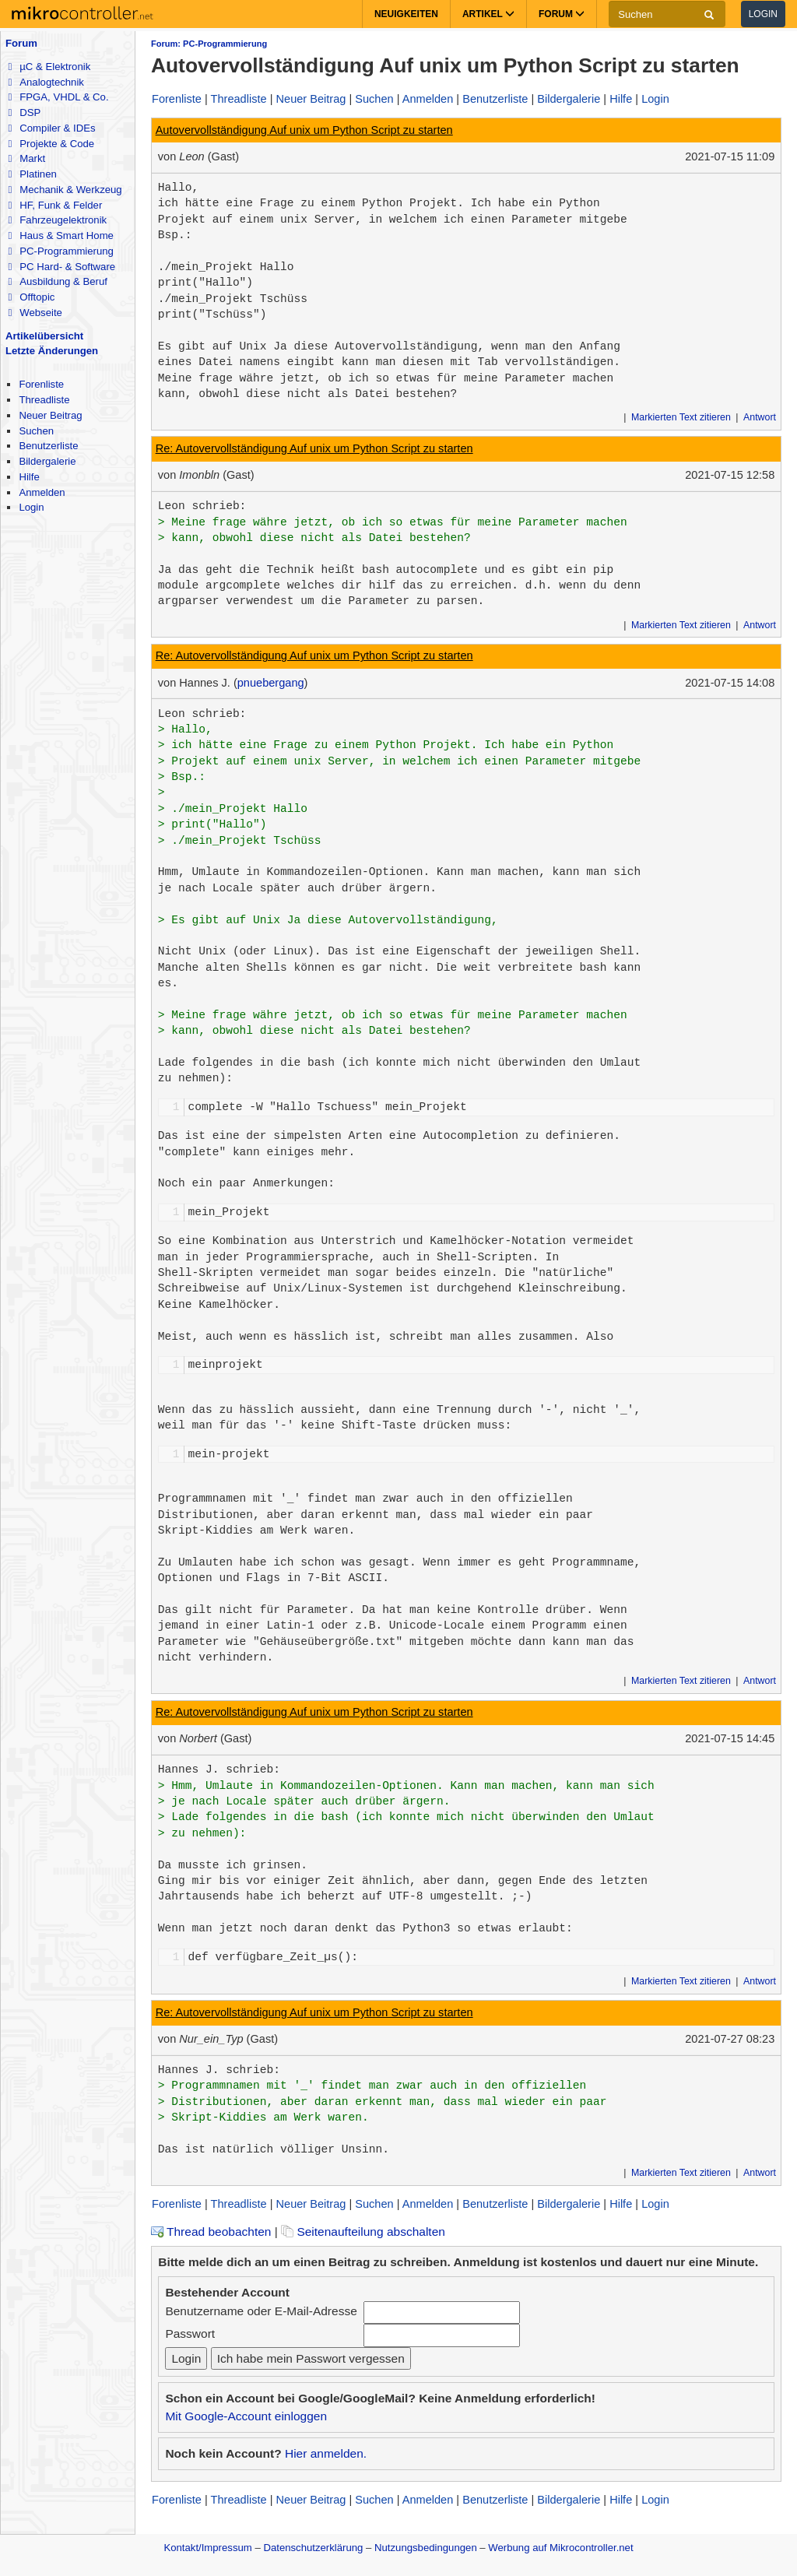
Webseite (34, 312)
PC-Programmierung (60, 251)
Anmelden (42, 492)
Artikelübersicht (44, 336)
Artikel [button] (488, 14)
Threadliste (44, 400)
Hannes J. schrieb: (219, 1769)
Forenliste (41, 384)
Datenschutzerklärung (313, 2547)
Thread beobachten (211, 2231)
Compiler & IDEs (51, 128)
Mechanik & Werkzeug (64, 189)
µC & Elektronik (49, 66)
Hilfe (29, 477)
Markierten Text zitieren (681, 417)
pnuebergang (270, 683)
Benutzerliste (48, 446)
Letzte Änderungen (51, 351)
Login (763, 14)
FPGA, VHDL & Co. (58, 97)
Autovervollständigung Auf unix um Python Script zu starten (304, 130)
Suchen (36, 431)
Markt (26, 158)
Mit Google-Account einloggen (246, 2416)
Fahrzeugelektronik (57, 220)
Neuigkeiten (406, 14)
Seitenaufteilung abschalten (363, 2231)
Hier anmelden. (326, 2453)
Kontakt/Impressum (207, 2547)
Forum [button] (562, 14)
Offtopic (31, 297)
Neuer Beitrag (50, 415)
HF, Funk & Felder (55, 205)
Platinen (32, 174)
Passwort (190, 2333)
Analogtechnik (45, 82)
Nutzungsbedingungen (425, 2547)
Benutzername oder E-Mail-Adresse (260, 2311)
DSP (24, 112)
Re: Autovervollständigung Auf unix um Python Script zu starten (314, 448)
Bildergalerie (47, 461)
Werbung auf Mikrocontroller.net (560, 2547)
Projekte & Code (51, 143)
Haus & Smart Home (60, 235)
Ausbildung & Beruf (57, 281)
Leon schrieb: (202, 506)
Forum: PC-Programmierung (209, 43)
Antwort (759, 417)
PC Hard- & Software (61, 266)
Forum (21, 43)
